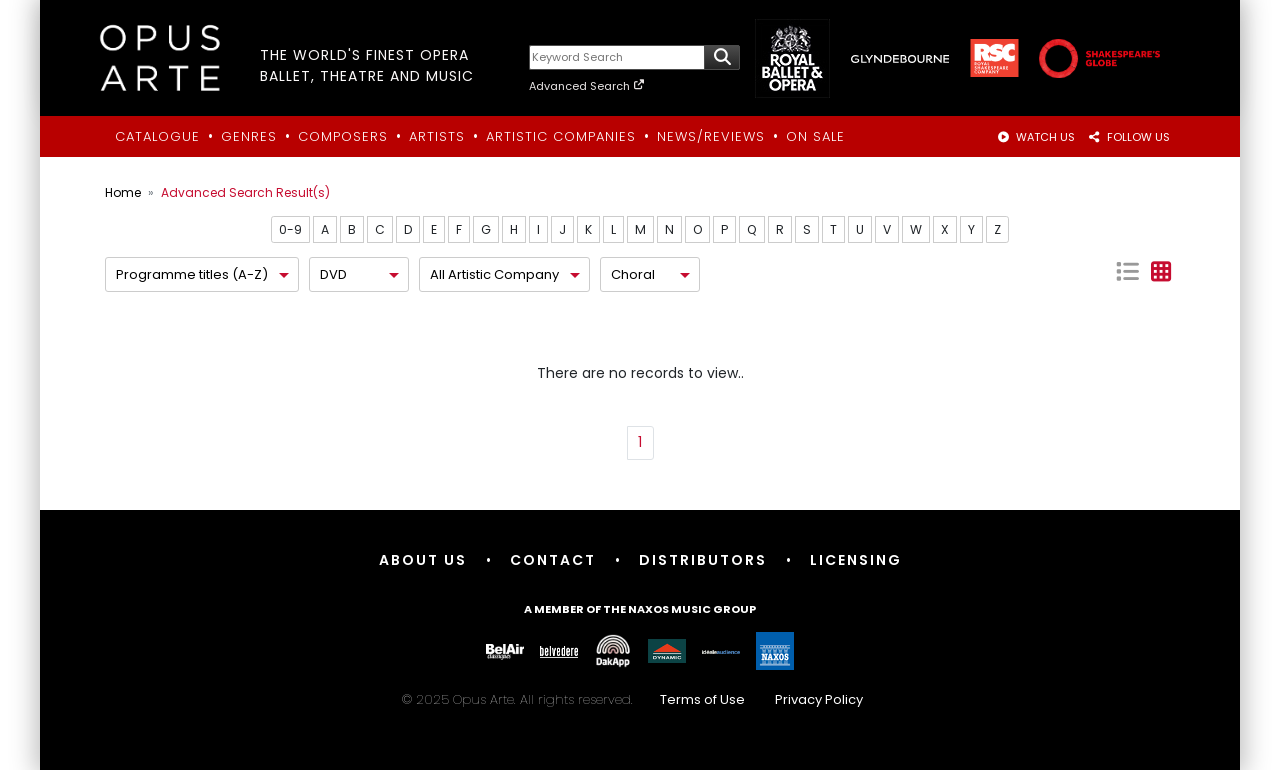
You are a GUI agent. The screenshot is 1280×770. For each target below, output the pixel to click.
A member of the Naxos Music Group (640, 609)
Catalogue (157, 136)
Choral (633, 274)
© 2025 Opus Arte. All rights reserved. (640, 699)
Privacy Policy (819, 699)
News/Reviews (711, 136)
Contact (553, 560)
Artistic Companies (561, 136)
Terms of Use (702, 699)
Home (123, 192)
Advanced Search (587, 86)
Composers (343, 136)
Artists (437, 136)
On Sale (815, 136)
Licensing (856, 560)
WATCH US (1036, 137)
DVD (333, 274)
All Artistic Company (494, 274)
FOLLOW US (1128, 137)
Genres (249, 136)
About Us (423, 560)
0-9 (290, 229)
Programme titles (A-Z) (192, 274)
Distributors (703, 560)
